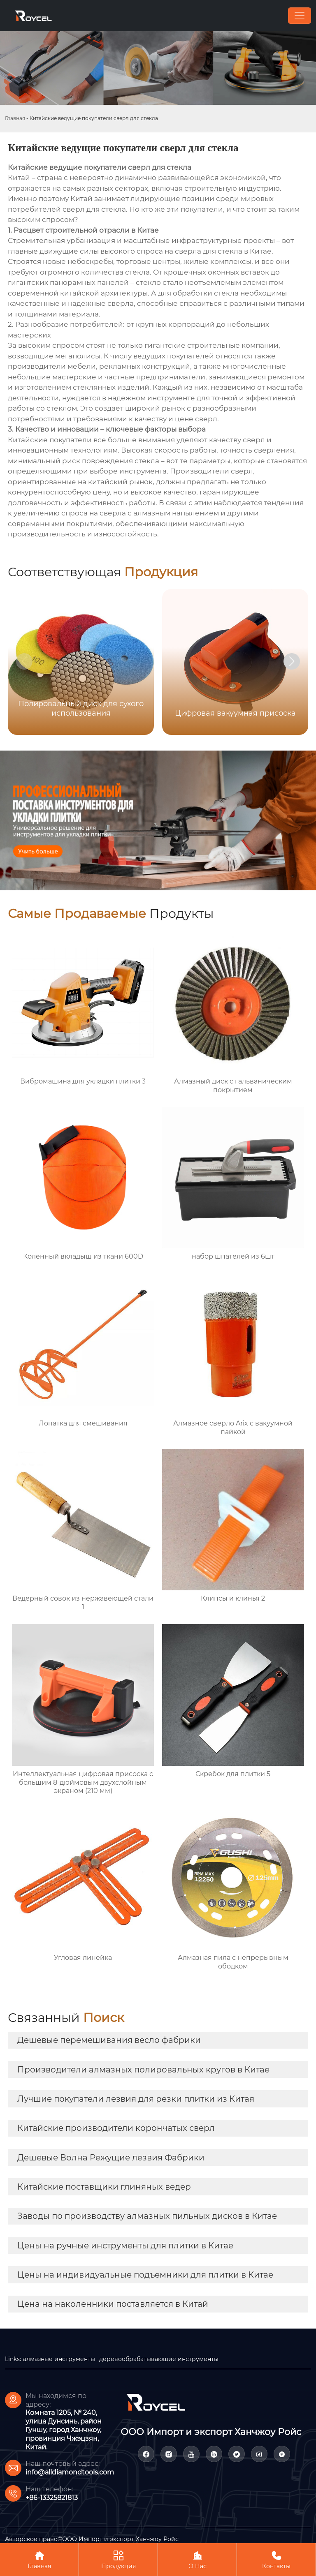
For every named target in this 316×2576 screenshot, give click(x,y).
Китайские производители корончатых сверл (116, 2128)
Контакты (276, 2559)
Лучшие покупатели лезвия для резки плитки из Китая (135, 2099)
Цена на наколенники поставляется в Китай (112, 2304)
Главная (15, 118)
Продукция (118, 2559)
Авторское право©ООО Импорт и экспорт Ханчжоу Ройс (92, 2539)
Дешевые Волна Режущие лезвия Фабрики (110, 2157)
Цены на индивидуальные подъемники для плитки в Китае (145, 2275)
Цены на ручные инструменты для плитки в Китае (125, 2245)
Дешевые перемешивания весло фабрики (109, 2040)
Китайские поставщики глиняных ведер (104, 2187)
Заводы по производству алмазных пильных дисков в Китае (147, 2216)
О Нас (197, 2559)
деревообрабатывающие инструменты (158, 2359)
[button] (291, 661)
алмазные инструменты (59, 2359)
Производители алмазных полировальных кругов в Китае (143, 2070)
